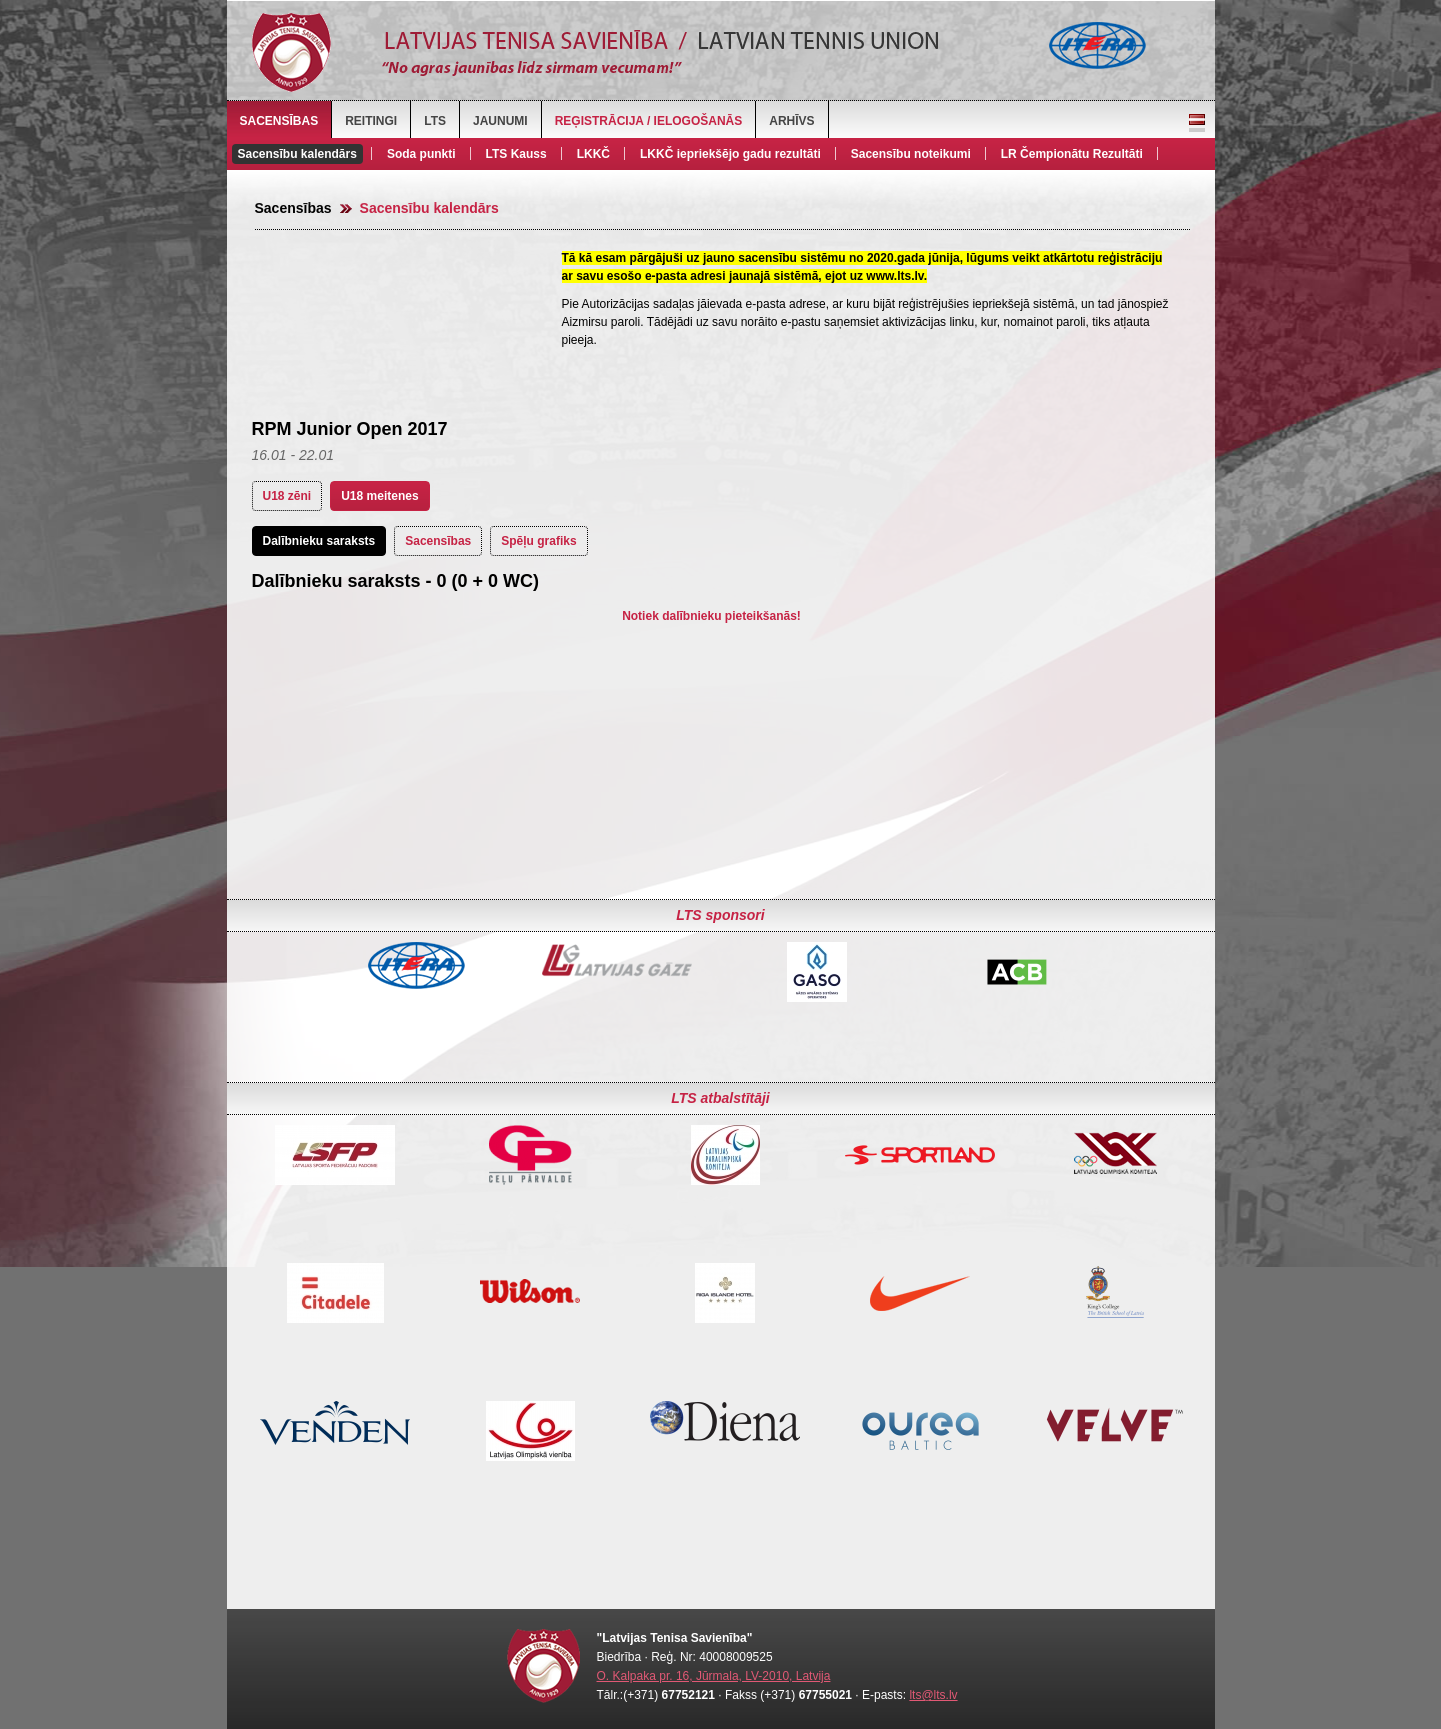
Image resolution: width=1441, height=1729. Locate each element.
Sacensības (279, 121)
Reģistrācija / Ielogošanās (649, 121)
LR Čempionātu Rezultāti (1072, 154)
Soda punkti (421, 154)
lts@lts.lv (933, 1695)
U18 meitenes (379, 496)
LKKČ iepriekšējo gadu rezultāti (730, 154)
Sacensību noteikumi (911, 154)
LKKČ (593, 154)
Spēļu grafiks (538, 541)
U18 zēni (287, 496)
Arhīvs (791, 121)
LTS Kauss (516, 154)
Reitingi (371, 121)
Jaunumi (500, 121)
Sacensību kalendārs (297, 154)
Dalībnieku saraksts (319, 541)
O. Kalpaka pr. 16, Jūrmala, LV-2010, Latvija (714, 1676)
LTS (435, 121)
